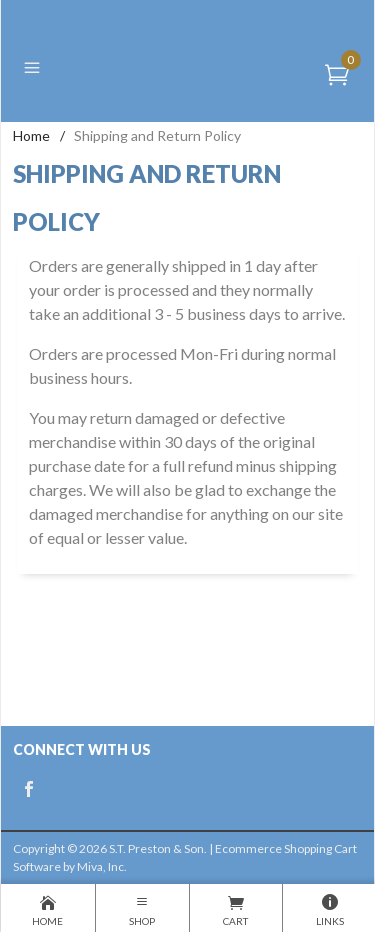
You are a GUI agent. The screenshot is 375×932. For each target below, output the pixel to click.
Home (31, 135)
